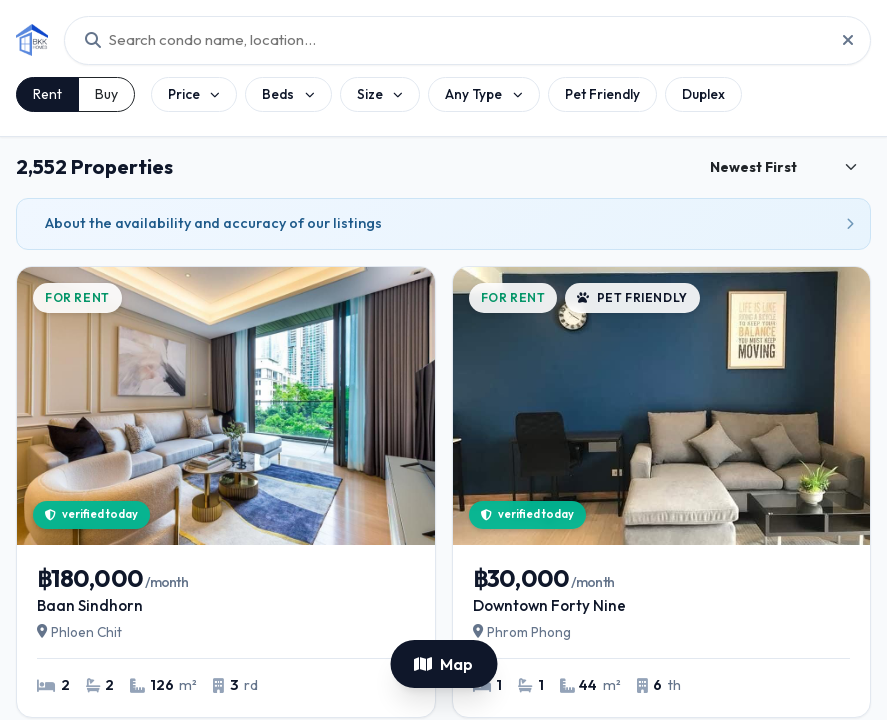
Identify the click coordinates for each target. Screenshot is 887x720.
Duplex (703, 94)
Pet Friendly (602, 94)
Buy (106, 94)
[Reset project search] (842, 40)
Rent (47, 94)
